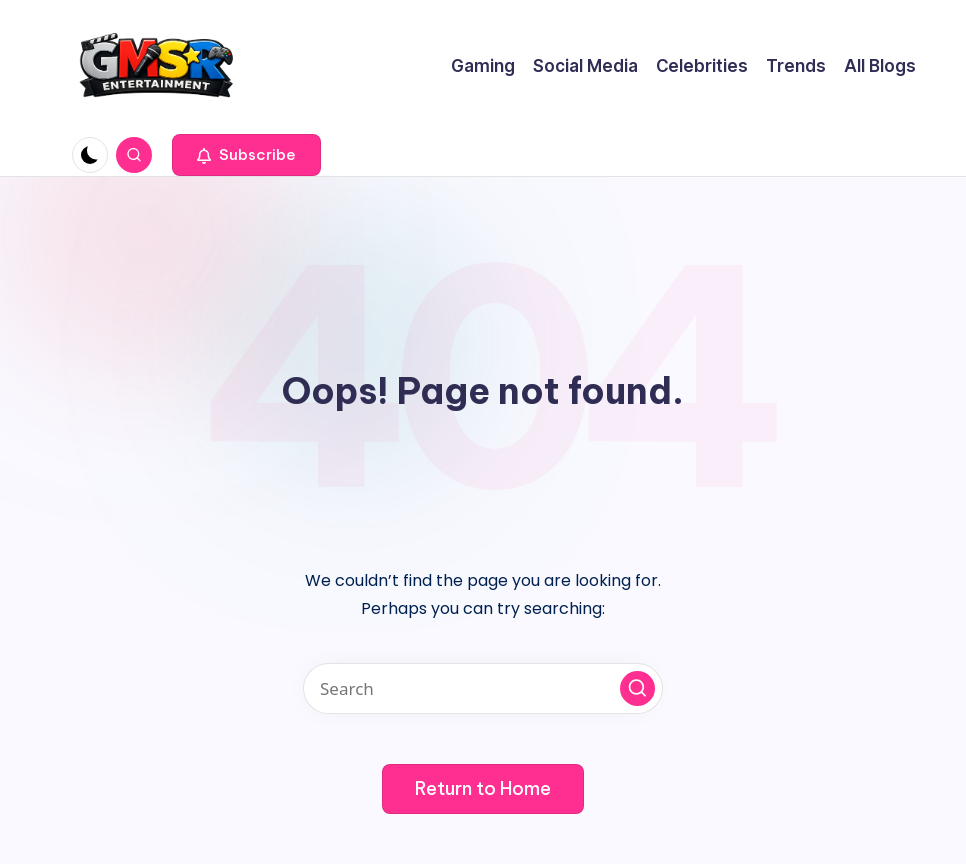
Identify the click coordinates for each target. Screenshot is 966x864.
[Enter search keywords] (483, 688)
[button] (246, 155)
